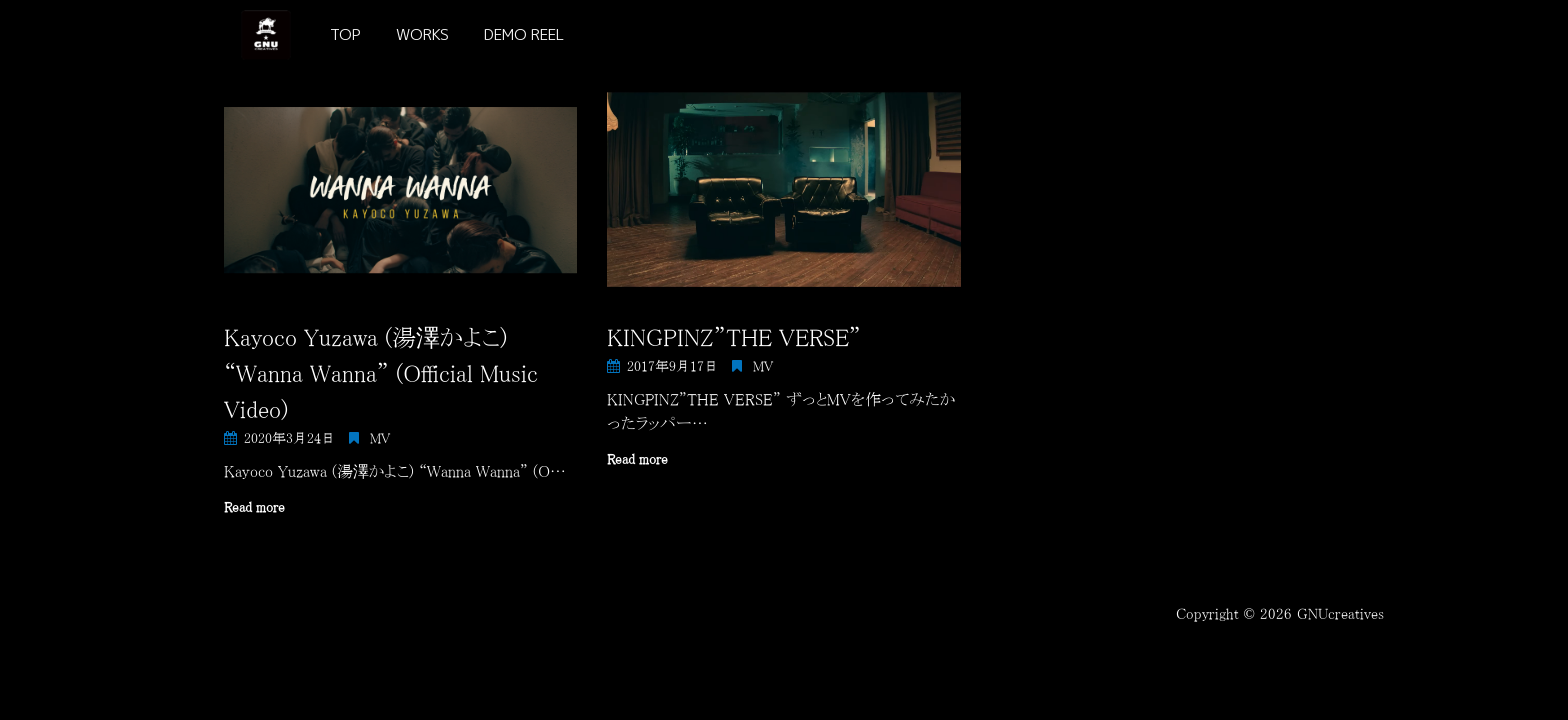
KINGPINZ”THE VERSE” (734, 337)
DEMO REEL (524, 34)
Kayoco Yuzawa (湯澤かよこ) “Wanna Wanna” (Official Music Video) (381, 373)
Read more (254, 507)
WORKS (422, 34)
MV (380, 438)
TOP (345, 34)
